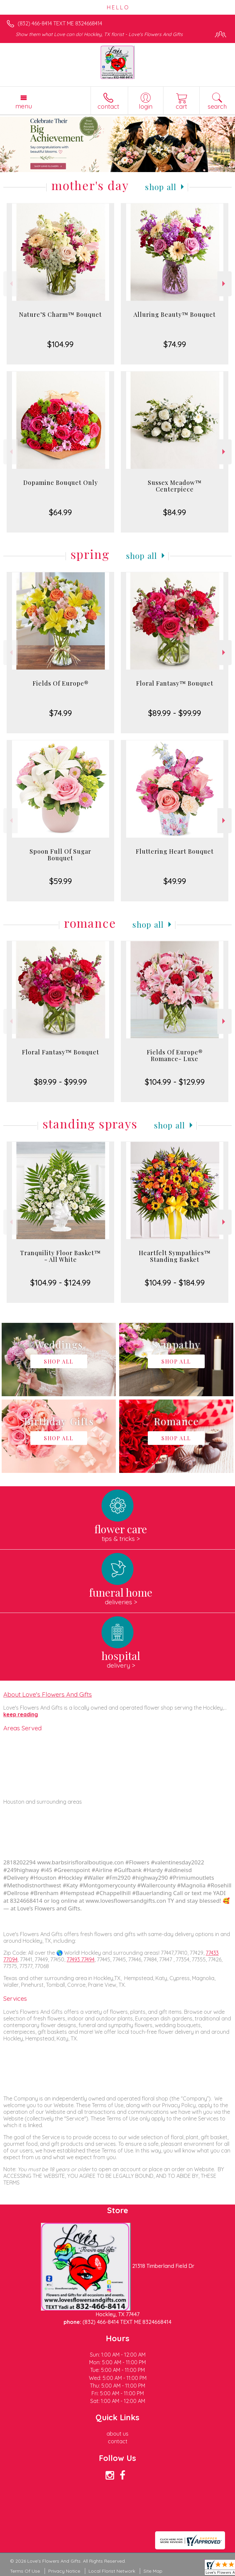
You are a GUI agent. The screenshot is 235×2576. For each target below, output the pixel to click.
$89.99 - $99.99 (174, 713)
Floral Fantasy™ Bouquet (174, 683)
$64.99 (60, 512)
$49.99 (174, 881)
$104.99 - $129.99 (175, 1082)
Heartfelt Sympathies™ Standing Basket (175, 1256)
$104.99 (60, 344)
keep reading (20, 1714)
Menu (23, 106)
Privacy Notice (64, 2571)
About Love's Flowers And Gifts (47, 1694)
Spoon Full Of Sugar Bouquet (60, 854)
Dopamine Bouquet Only (60, 483)
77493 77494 (81, 1959)
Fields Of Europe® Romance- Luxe (175, 1055)
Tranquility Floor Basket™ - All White (60, 1256)
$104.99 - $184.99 (175, 1282)
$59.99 (60, 881)
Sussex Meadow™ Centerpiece (175, 486)
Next (224, 283)
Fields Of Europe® (61, 683)
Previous (10, 283)
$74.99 (174, 344)
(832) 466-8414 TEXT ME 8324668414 (60, 23)
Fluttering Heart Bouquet (175, 851)
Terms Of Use (25, 2571)
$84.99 (174, 512)
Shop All (160, 186)
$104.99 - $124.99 (60, 1282)
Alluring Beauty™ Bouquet (174, 314)
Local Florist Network (112, 2571)
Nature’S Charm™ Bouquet (60, 314)
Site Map (152, 2571)
